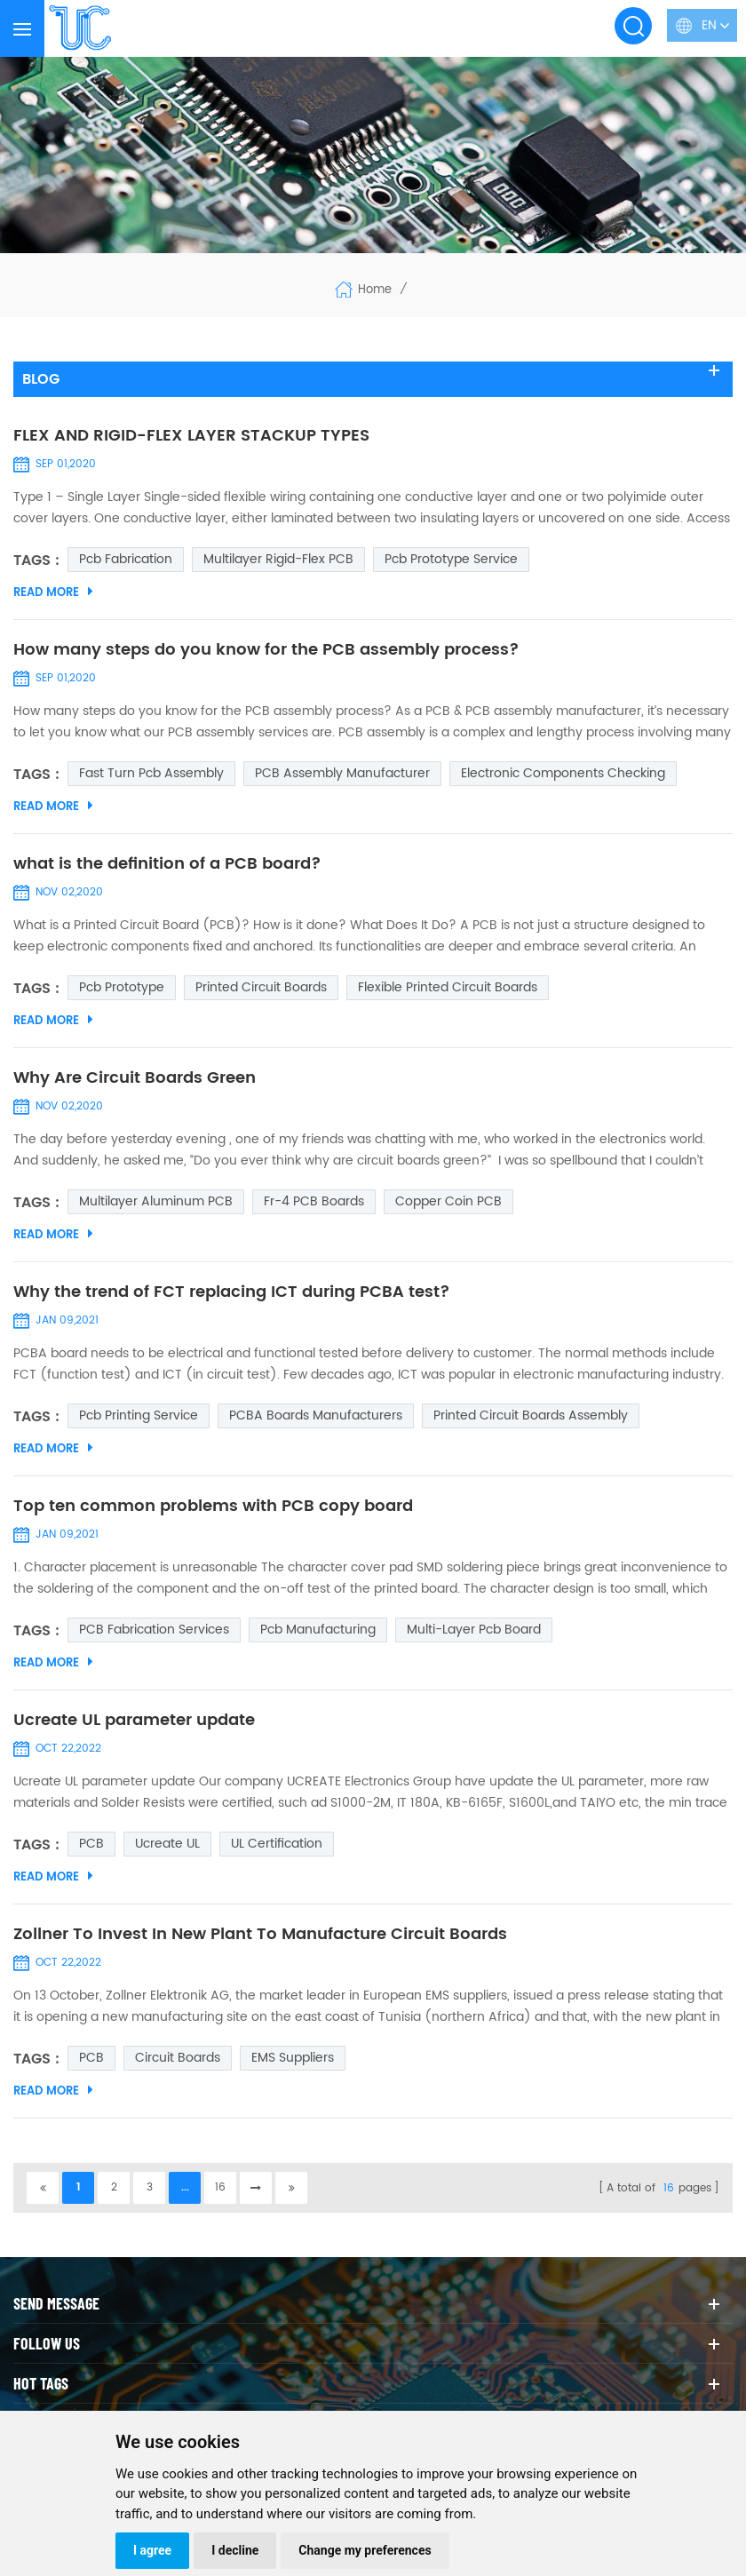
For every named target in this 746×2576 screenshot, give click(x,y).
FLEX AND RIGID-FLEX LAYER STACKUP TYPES (191, 436)
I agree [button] (152, 2550)
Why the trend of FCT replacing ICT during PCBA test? (231, 1292)
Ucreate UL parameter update (134, 1720)
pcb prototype (121, 987)
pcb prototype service (451, 559)
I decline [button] (234, 2550)
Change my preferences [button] (364, 2550)
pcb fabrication (125, 559)
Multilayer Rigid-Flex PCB (278, 559)
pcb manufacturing (318, 1629)
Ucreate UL (167, 1843)
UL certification (276, 1843)
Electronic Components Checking (563, 773)
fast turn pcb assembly (151, 773)
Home (363, 289)
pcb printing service (138, 1415)
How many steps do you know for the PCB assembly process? (266, 650)
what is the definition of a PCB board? (167, 864)
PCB (91, 1843)
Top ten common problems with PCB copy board (213, 1506)
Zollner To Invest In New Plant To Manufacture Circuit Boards (260, 1934)
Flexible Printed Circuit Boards (447, 987)
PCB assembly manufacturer (342, 773)
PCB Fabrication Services (154, 1629)
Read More (53, 592)
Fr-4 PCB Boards (314, 1201)
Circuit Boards (177, 2057)
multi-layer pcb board (474, 1629)
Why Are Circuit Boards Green (134, 1078)
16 (220, 2187)
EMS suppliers (292, 2057)
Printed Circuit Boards (261, 987)
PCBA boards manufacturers (315, 1415)
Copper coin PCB (448, 1201)
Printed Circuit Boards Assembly (530, 1415)
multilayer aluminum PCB (156, 1201)
